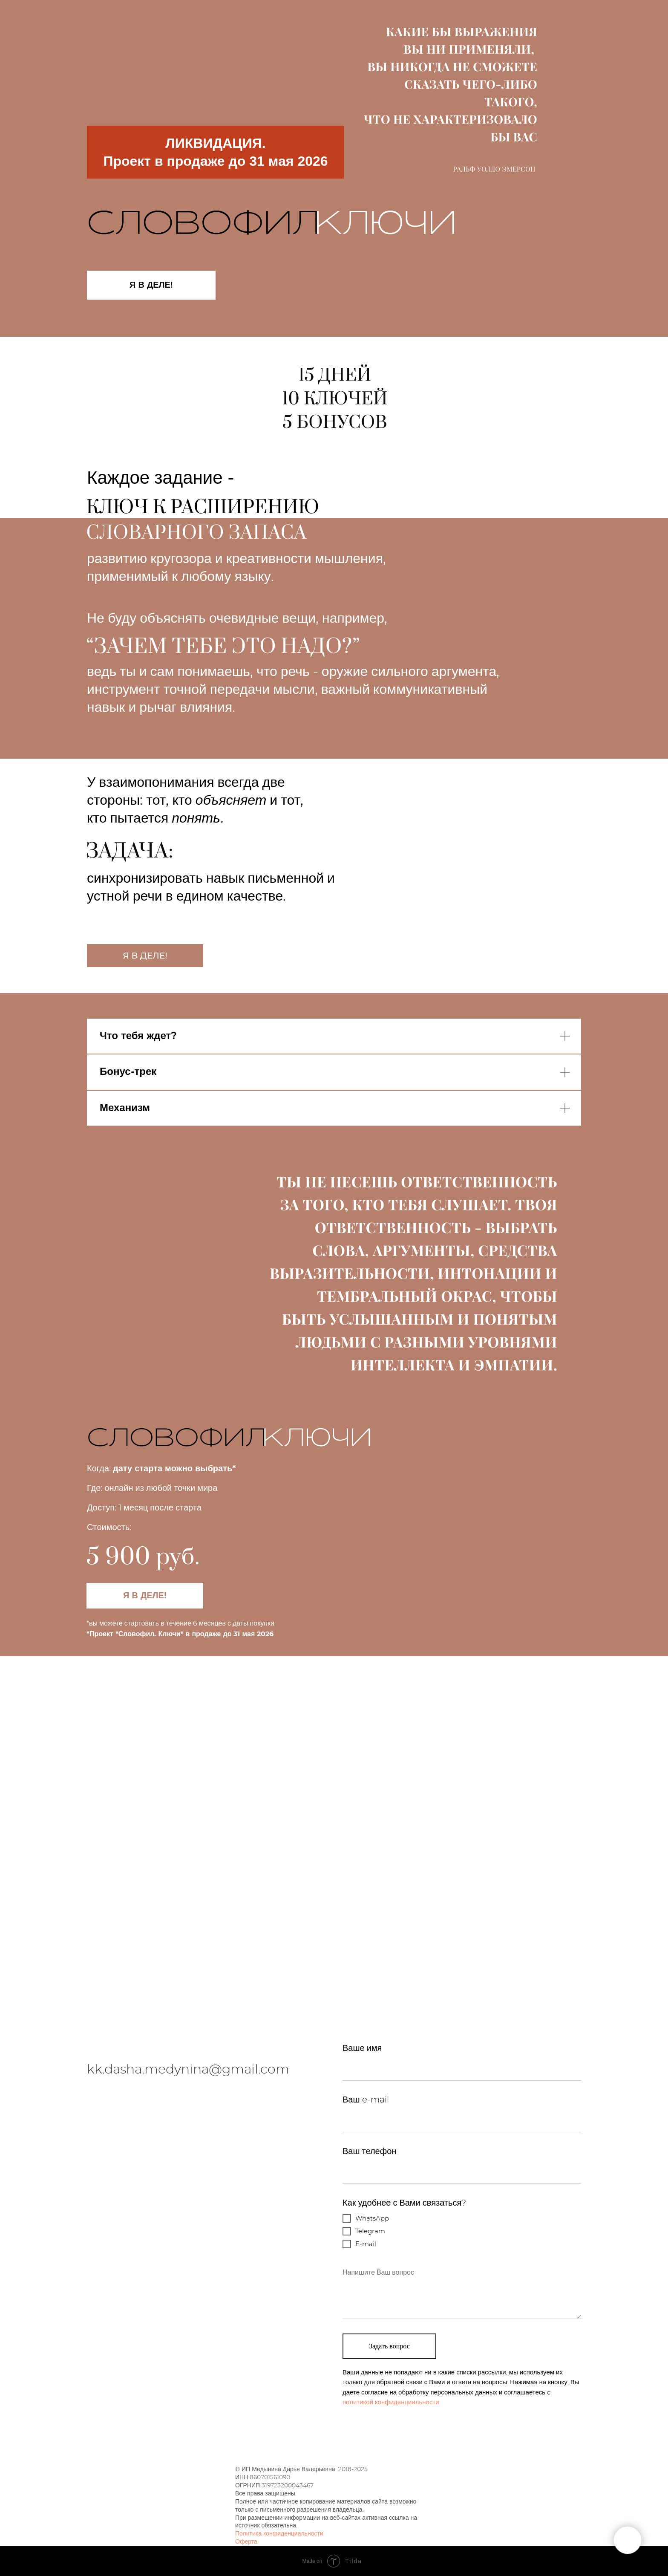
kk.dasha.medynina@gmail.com (188, 2069)
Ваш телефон (369, 2151)
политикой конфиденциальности (391, 2402)
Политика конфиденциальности (279, 2534)
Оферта (246, 2542)
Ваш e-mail (366, 2100)
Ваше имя (362, 2048)
